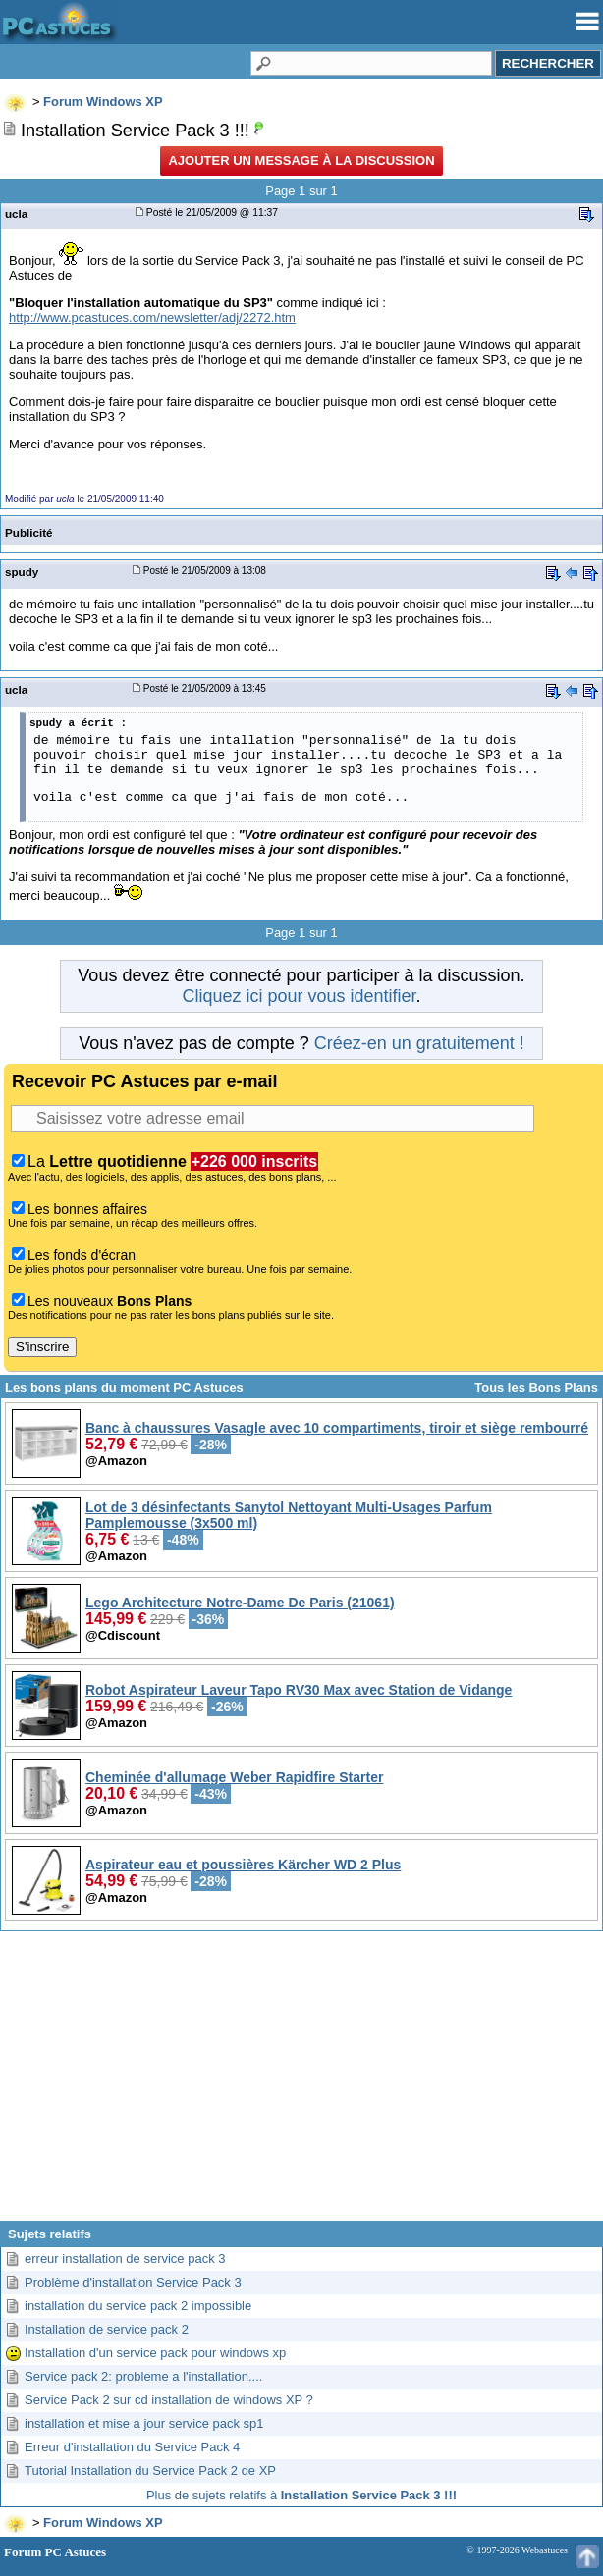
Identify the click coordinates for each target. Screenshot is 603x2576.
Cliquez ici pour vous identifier (298, 996)
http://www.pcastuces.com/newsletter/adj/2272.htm (152, 317)
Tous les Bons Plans (536, 1387)
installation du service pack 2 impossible (138, 2305)
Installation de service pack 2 (107, 2329)
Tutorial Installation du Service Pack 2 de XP (150, 2470)
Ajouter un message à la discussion (301, 160)
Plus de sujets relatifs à (301, 2495)
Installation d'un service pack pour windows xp (155, 2352)
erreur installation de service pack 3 (125, 2258)
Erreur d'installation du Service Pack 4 (132, 2447)
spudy (21, 571)
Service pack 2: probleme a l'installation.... (143, 2376)
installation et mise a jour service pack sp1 (144, 2423)
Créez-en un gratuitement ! (419, 1043)
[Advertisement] (301, 2083)
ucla (16, 213)
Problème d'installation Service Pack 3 (133, 2282)
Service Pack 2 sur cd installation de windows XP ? (169, 2399)
